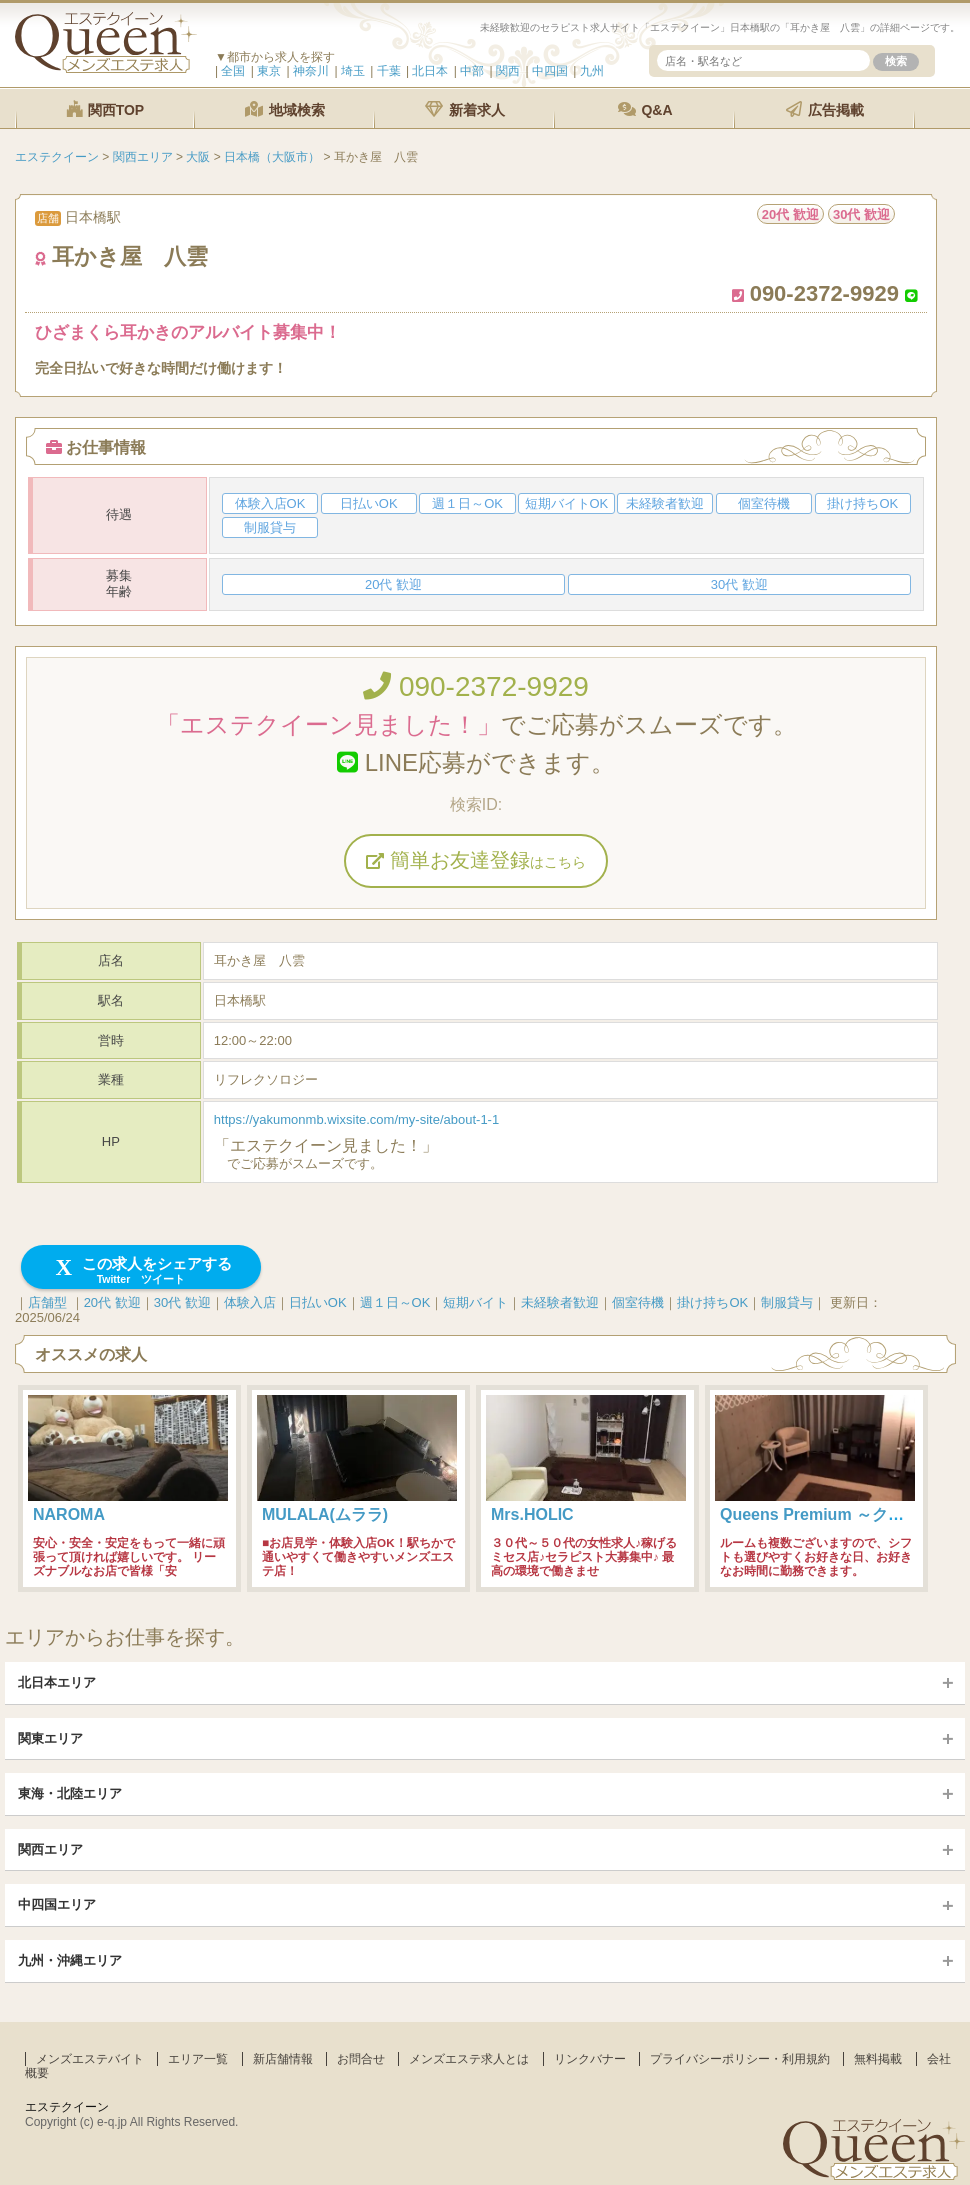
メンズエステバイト (90, 2059)
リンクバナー (590, 2059)
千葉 (389, 71)
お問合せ (361, 2059)
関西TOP (105, 109)
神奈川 (311, 71)
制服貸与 (787, 1302)
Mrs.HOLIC (532, 1514)
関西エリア (50, 1849)
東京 (269, 71)
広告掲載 (825, 109)
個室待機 (638, 1302)
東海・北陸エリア (70, 1793)
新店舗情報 (283, 2059)
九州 (592, 71)
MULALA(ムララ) (325, 1514)
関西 (508, 71)
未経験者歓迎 (560, 1302)
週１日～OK (395, 1302)
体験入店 (250, 1302)
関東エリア (50, 1738)
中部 (472, 71)
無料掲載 (878, 2059)
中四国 (550, 71)
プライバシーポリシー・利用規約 (740, 2059)
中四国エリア (57, 1904)
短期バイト (475, 1302)
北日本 (430, 71)
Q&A (645, 109)
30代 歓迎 (182, 1302)
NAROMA (69, 1514)
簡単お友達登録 (476, 860)
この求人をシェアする (141, 1270)
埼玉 (353, 71)
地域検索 (285, 109)
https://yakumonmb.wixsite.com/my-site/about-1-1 (356, 1119)
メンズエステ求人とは (469, 2059)
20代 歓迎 (112, 1302)
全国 (233, 71)
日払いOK (318, 1302)
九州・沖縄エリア (70, 1960)
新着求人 (465, 109)
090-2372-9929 (476, 686)
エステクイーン (67, 2107)
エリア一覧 (198, 2059)
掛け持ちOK (712, 1302)
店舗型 (47, 1302)
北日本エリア (57, 1682)
